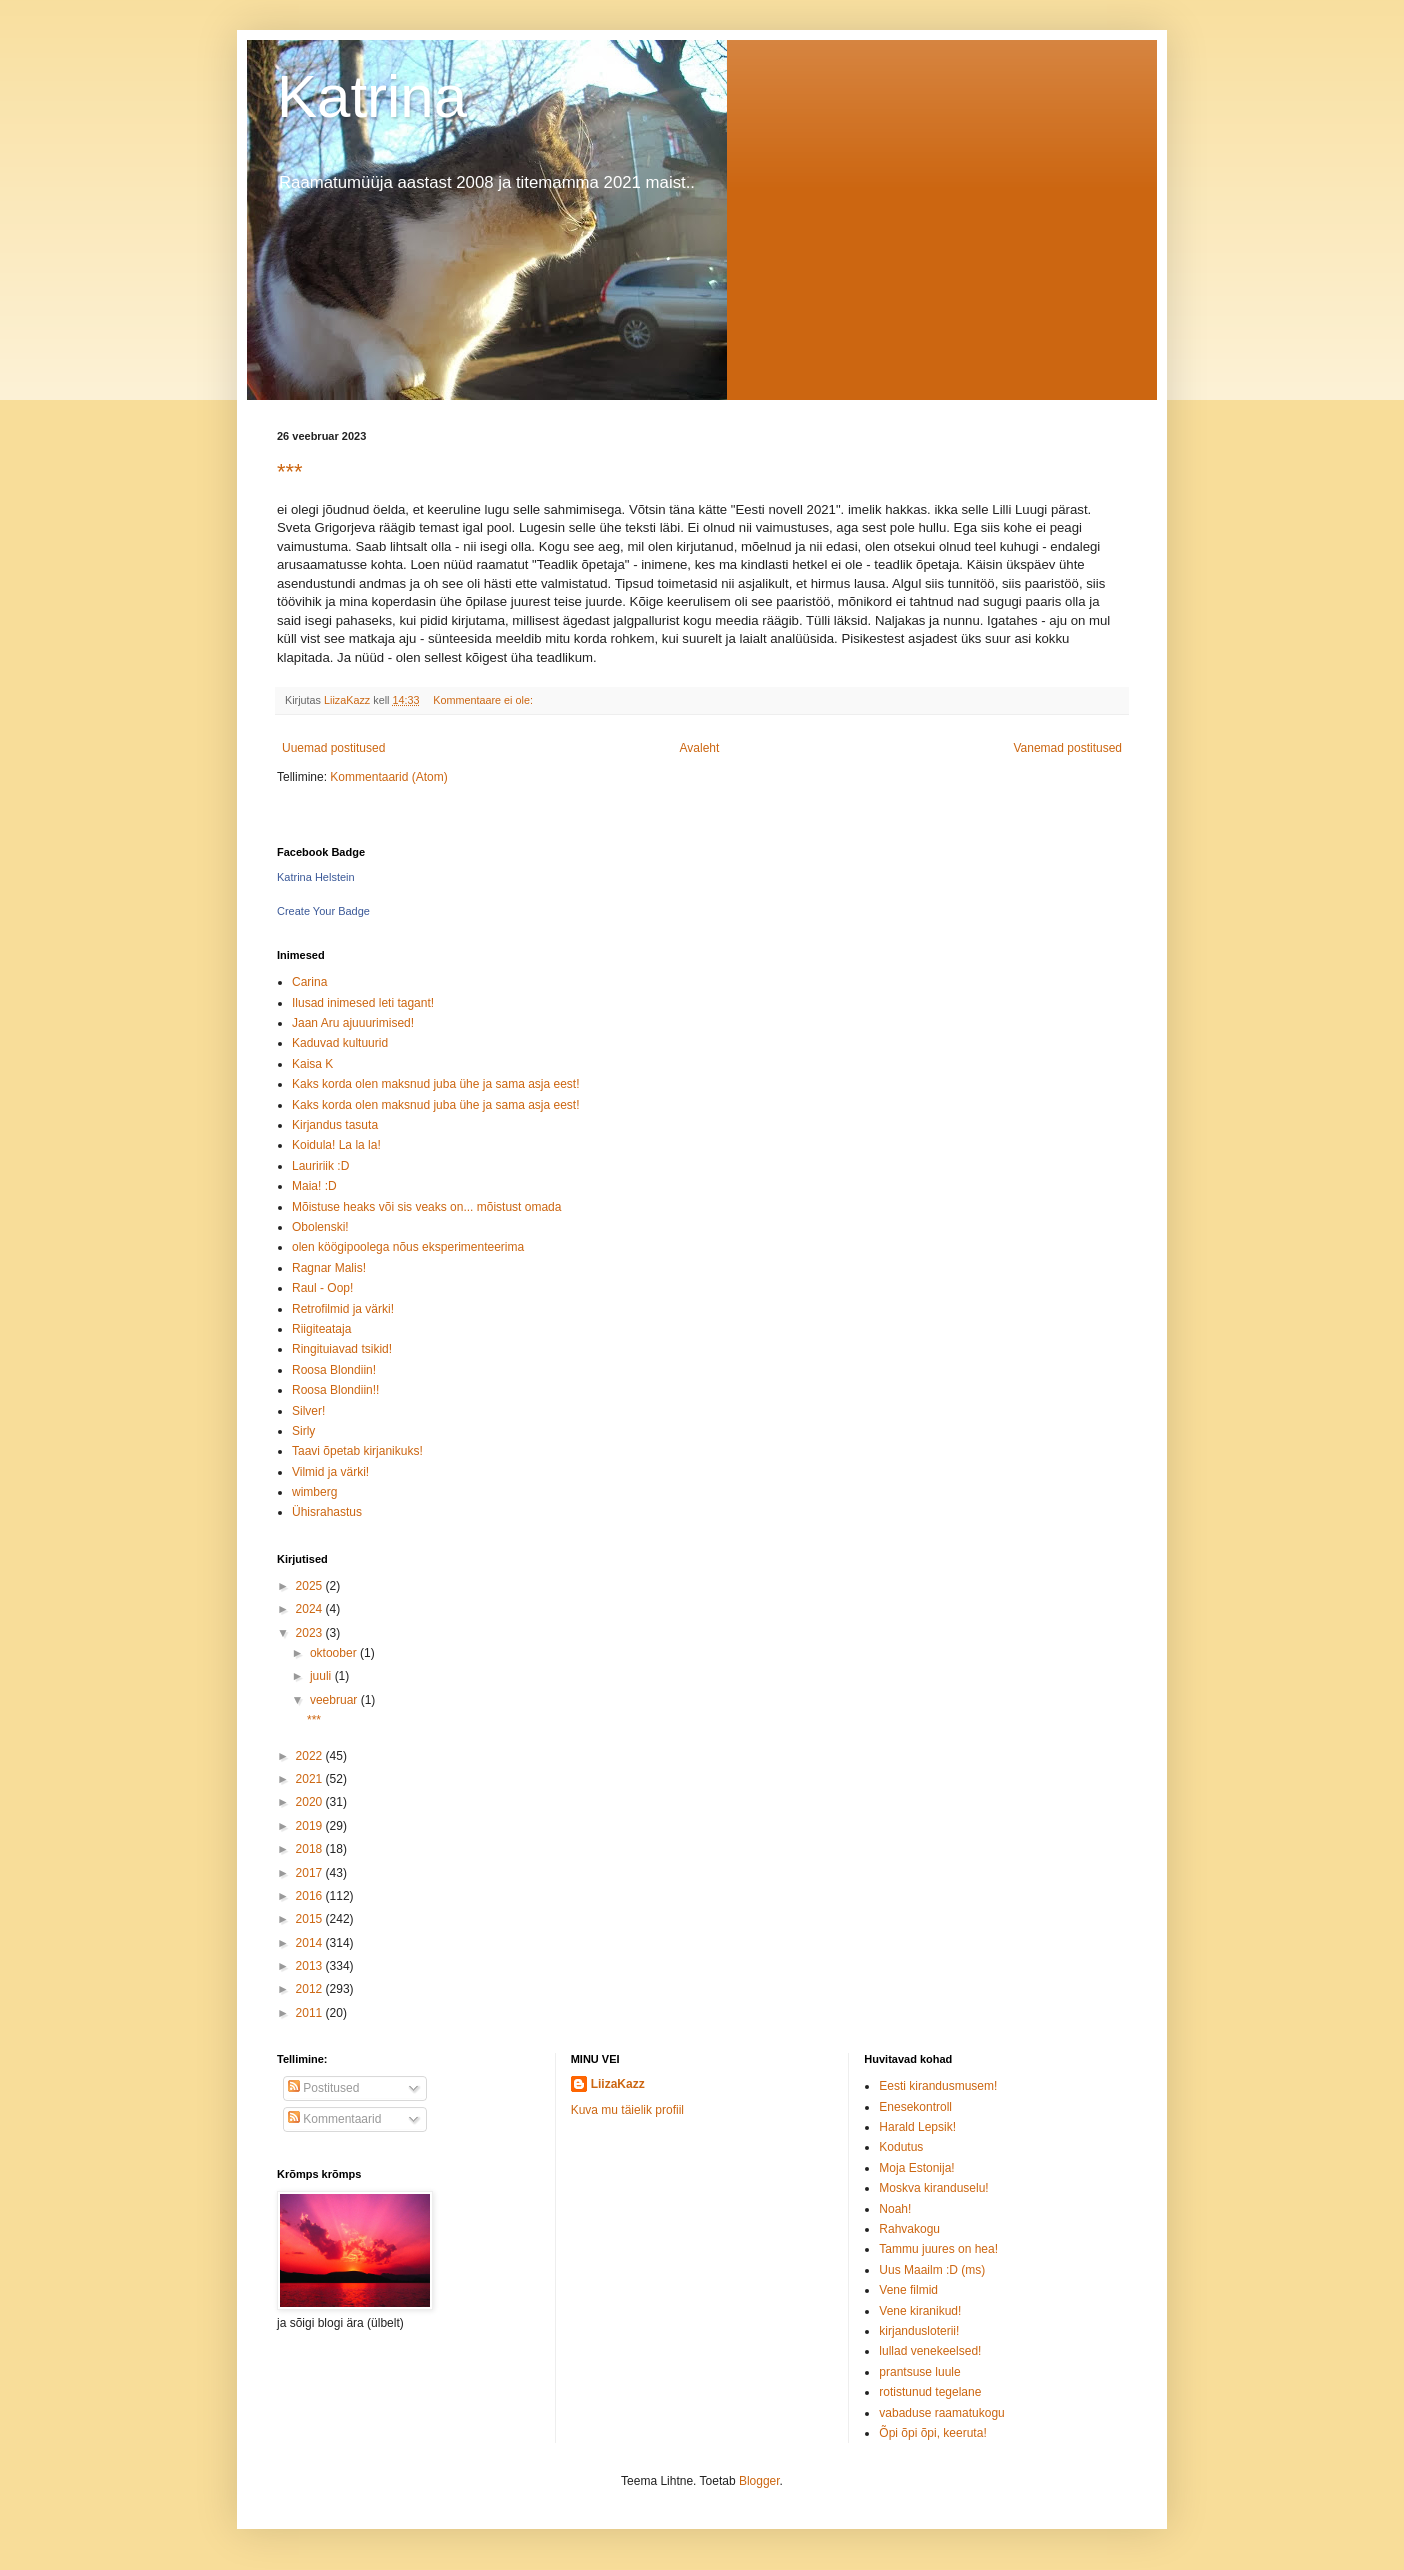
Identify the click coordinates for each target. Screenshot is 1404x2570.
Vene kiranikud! (920, 2311)
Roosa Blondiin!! (335, 1390)
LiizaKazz (618, 2084)
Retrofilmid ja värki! (343, 1309)
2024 (311, 1609)
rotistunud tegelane (930, 2392)
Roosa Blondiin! (334, 1370)
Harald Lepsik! (917, 2127)
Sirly (303, 1431)
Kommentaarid (334, 2119)
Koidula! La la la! (336, 1145)
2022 (311, 1756)
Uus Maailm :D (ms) (932, 2270)
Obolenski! (320, 1227)
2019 (311, 1826)
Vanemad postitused (1067, 748)
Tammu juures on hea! (938, 2249)
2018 (311, 1849)
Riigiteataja (321, 1329)
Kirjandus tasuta (335, 1125)
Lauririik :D (320, 1166)
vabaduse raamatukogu (941, 2413)
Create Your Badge (323, 911)
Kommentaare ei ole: (484, 700)
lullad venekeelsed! (930, 2351)
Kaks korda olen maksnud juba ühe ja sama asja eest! (436, 1084)
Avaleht (700, 748)
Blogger (759, 2481)
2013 (311, 1966)
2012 (311, 1989)
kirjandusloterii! (919, 2331)
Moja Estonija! (916, 2168)
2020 (311, 1802)
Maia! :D (314, 1186)
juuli (322, 1676)
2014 (311, 1943)
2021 (311, 1779)
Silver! (308, 1411)
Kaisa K (312, 1064)
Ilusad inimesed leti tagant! (363, 1003)
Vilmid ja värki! (330, 1472)
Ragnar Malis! (329, 1268)
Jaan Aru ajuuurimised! (353, 1023)
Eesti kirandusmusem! (938, 2086)
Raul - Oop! (322, 1288)
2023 (311, 1633)
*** (290, 471)
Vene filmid (908, 2290)
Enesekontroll (915, 2107)
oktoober (335, 1653)
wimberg (314, 1492)
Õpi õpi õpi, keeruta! (932, 2433)
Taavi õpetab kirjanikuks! (357, 1451)
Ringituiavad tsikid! (342, 1349)
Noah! (895, 2209)
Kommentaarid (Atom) (388, 777)
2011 (311, 2013)
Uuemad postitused (333, 748)
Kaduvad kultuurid (340, 1043)
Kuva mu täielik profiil (627, 2110)
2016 (311, 1896)
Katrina (372, 96)
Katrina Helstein (316, 877)
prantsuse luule (919, 2372)
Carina (309, 982)
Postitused (323, 2088)
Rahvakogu (909, 2229)
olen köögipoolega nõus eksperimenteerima (408, 1247)
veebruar (335, 1700)
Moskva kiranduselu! (933, 2188)
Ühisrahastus (327, 1512)
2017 (311, 1873)
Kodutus (901, 2147)
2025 (311, 1586)
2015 (311, 1919)
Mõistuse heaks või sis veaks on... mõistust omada (426, 1207)
